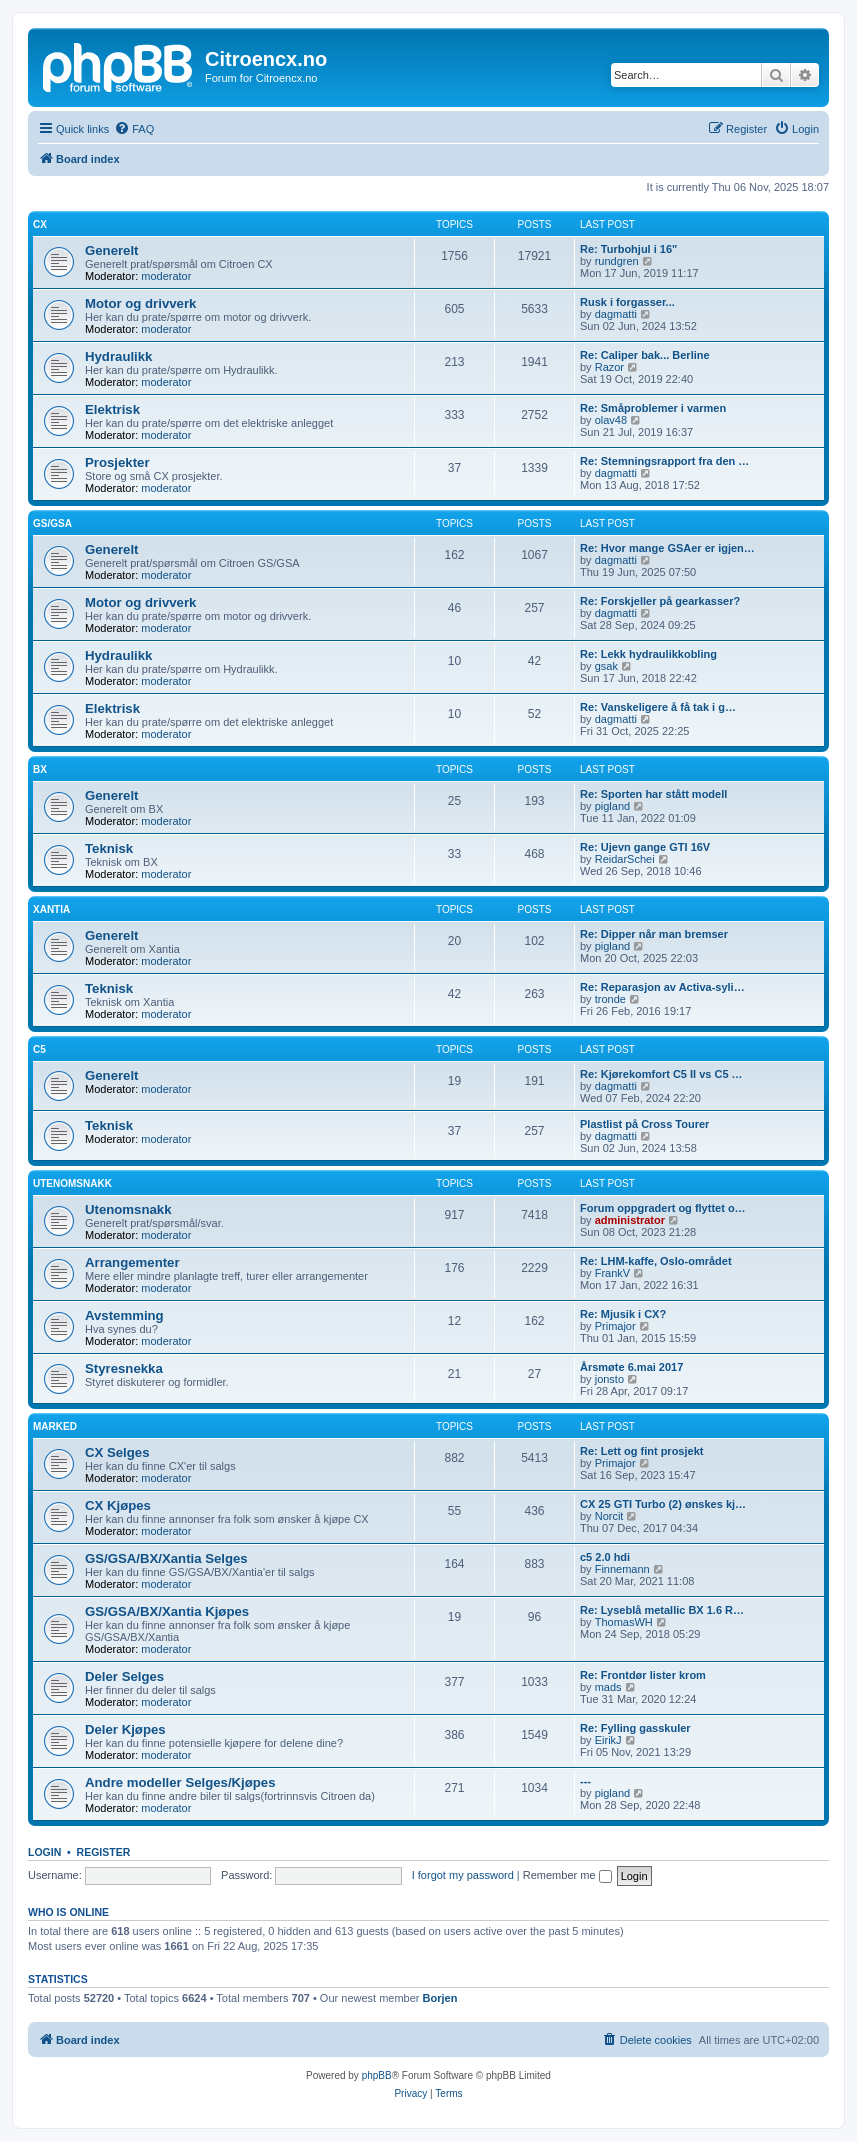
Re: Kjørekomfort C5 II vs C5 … (661, 1074)
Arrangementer (132, 1262)
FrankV (612, 1273)
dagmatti (616, 314)
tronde (610, 999)
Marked (55, 1426)
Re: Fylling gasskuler (635, 1728)
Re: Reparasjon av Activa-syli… (662, 987)
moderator (166, 276)
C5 (39, 1049)
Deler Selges (124, 1676)
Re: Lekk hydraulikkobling (648, 654)
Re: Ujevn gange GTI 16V (645, 847)
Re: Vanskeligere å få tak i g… (658, 707)
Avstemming (124, 1315)
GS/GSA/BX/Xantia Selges (166, 1558)
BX (40, 769)
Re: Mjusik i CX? (623, 1314)
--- (585, 1781)
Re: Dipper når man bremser (654, 934)
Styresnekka (124, 1368)
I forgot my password (463, 1875)
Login (44, 1852)
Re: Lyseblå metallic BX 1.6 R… (662, 1610)
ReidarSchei (625, 859)
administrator (630, 1220)
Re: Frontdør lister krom (643, 1675)
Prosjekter (117, 462)
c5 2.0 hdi (605, 1557)
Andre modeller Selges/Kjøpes (180, 1782)
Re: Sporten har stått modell (653, 794)
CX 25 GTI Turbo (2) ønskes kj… (663, 1504)
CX (40, 224)
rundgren (617, 261)
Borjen (440, 1998)
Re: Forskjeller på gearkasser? (660, 601)
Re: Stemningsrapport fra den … (664, 461)
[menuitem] (134, 129)
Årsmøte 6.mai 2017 (631, 1367)
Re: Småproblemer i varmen (653, 408)
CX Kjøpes (118, 1505)
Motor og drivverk (140, 303)
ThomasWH (624, 1622)
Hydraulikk (118, 356)
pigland (612, 806)
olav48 (611, 420)
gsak (606, 666)
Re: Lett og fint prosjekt (641, 1451)
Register (104, 1852)
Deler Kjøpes (125, 1729)
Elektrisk (112, 409)
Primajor (615, 1326)
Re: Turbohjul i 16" (628, 249)
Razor (609, 367)
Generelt (112, 250)
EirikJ (608, 1740)
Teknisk (109, 848)
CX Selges (117, 1452)
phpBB (377, 2075)
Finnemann (622, 1569)
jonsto (609, 1379)
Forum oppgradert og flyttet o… (663, 1208)
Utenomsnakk (72, 1183)
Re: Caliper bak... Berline (645, 355)
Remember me (567, 1875)
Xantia (51, 909)
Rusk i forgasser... (627, 302)
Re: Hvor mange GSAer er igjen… (667, 548)
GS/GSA (52, 523)
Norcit (609, 1516)
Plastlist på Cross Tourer (644, 1124)
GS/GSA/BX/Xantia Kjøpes (167, 1611)
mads (608, 1687)
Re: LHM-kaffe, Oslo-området (656, 1261)
